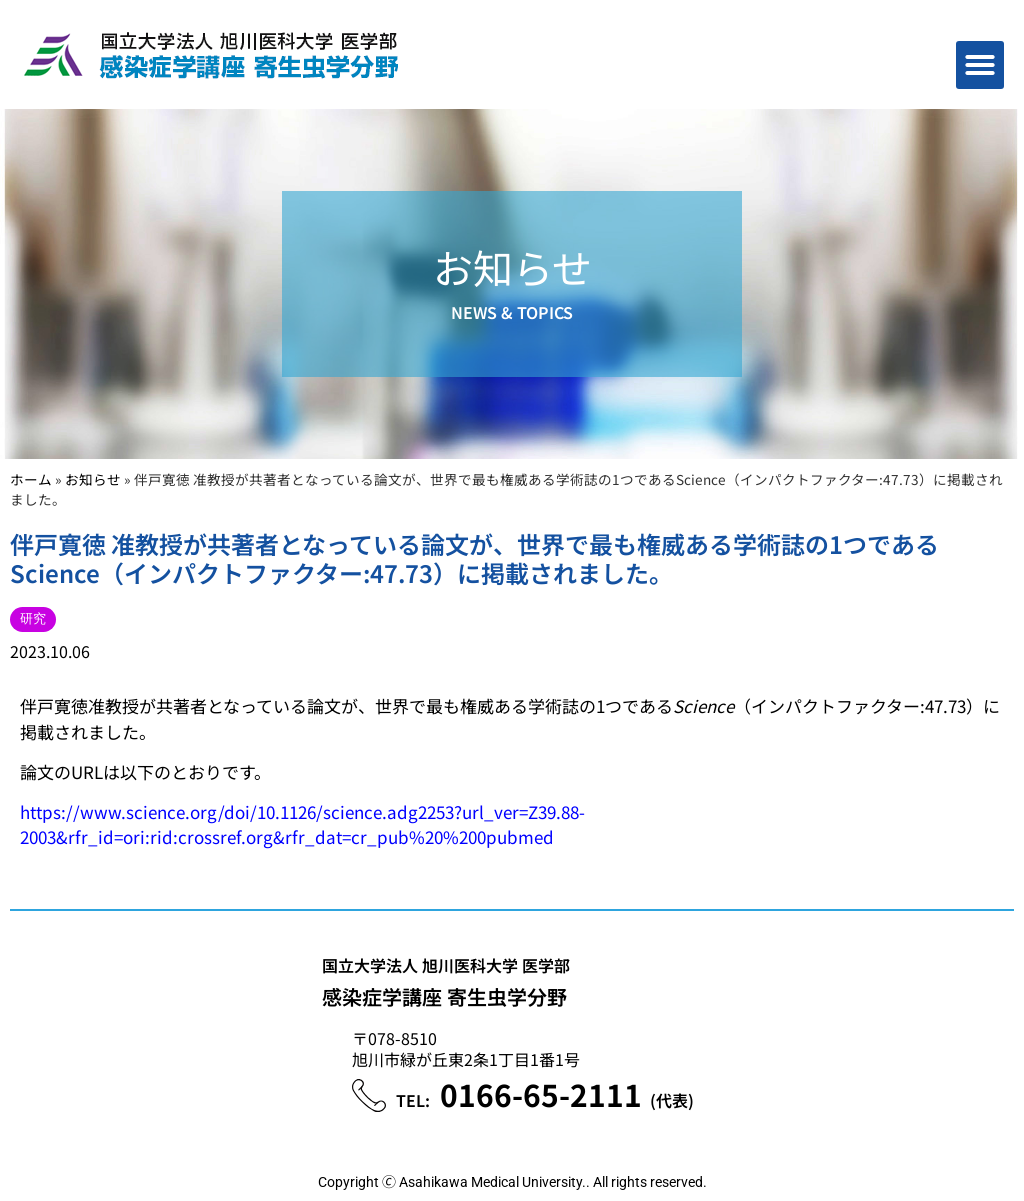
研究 (33, 618)
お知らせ (93, 479)
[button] (980, 65)
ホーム (31, 479)
